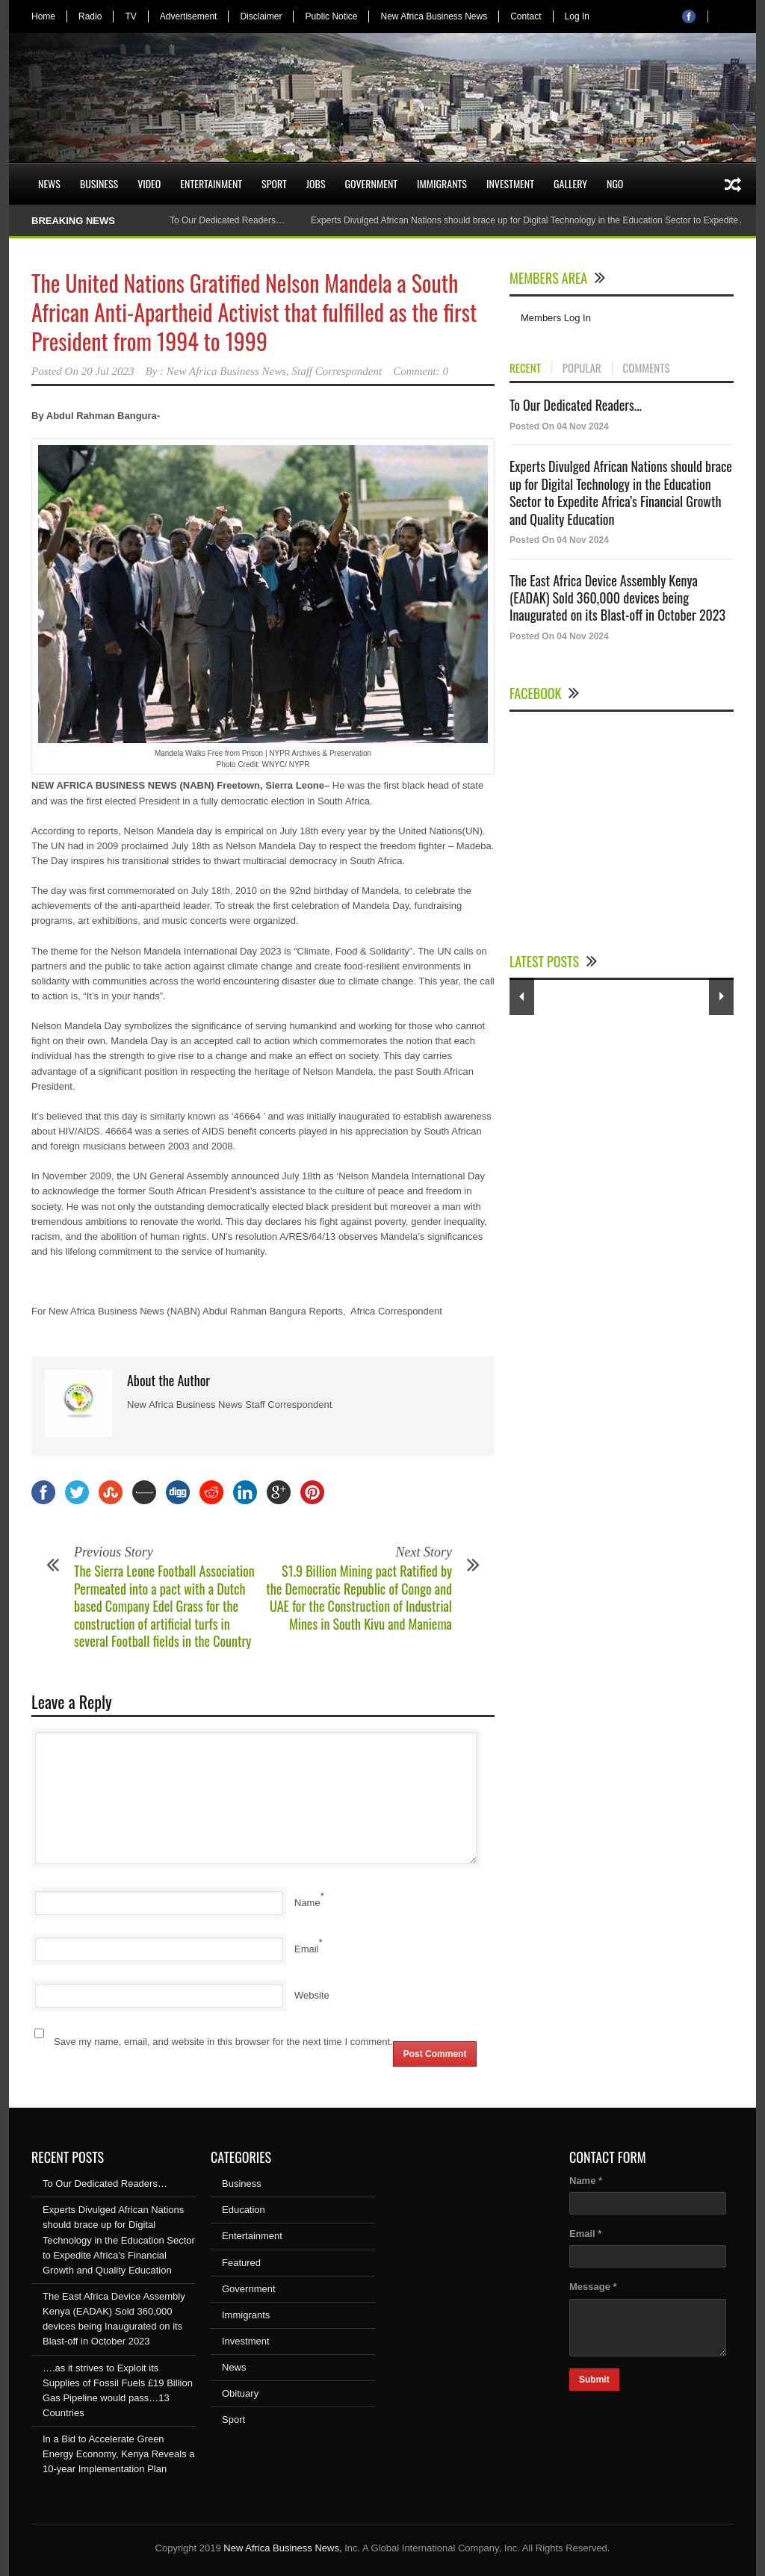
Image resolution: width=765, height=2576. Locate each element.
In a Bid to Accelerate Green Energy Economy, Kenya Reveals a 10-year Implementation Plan (119, 2453)
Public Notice (331, 16)
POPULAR (582, 368)
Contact (525, 16)
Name (307, 1902)
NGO (615, 183)
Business (99, 183)
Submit (594, 2379)
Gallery (570, 183)
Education (243, 2209)
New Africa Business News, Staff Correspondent (274, 371)
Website (311, 1995)
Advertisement (188, 16)
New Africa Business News (433, 16)
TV (130, 16)
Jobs (316, 183)
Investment (510, 183)
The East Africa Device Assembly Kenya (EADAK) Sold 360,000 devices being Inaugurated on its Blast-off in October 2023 (617, 598)
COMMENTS (646, 368)
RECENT (525, 368)
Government (371, 183)
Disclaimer (261, 16)
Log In (577, 16)
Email (306, 1949)
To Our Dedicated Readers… (227, 220)
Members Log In (556, 317)
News (49, 183)
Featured (241, 2262)
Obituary (240, 2393)
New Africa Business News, (282, 2548)
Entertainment (211, 183)
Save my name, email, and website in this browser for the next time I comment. (223, 2041)
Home (43, 16)
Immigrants (442, 183)
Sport (274, 183)
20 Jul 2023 (107, 371)
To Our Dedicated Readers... (576, 405)
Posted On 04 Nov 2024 (559, 426)
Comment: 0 (420, 371)
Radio (90, 16)
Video (149, 183)
